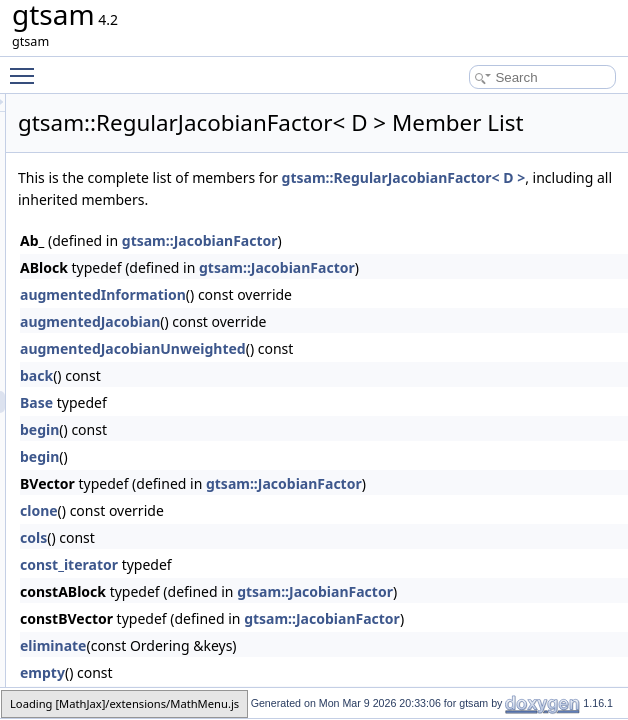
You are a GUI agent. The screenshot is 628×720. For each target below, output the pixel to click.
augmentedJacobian (340, 371)
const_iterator (319, 614)
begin (289, 479)
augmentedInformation (353, 344)
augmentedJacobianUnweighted (383, 398)
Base (286, 452)
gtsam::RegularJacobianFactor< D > (390, 227)
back (286, 425)
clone (289, 560)
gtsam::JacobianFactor (450, 290)
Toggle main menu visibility (27, 67)
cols (283, 587)
